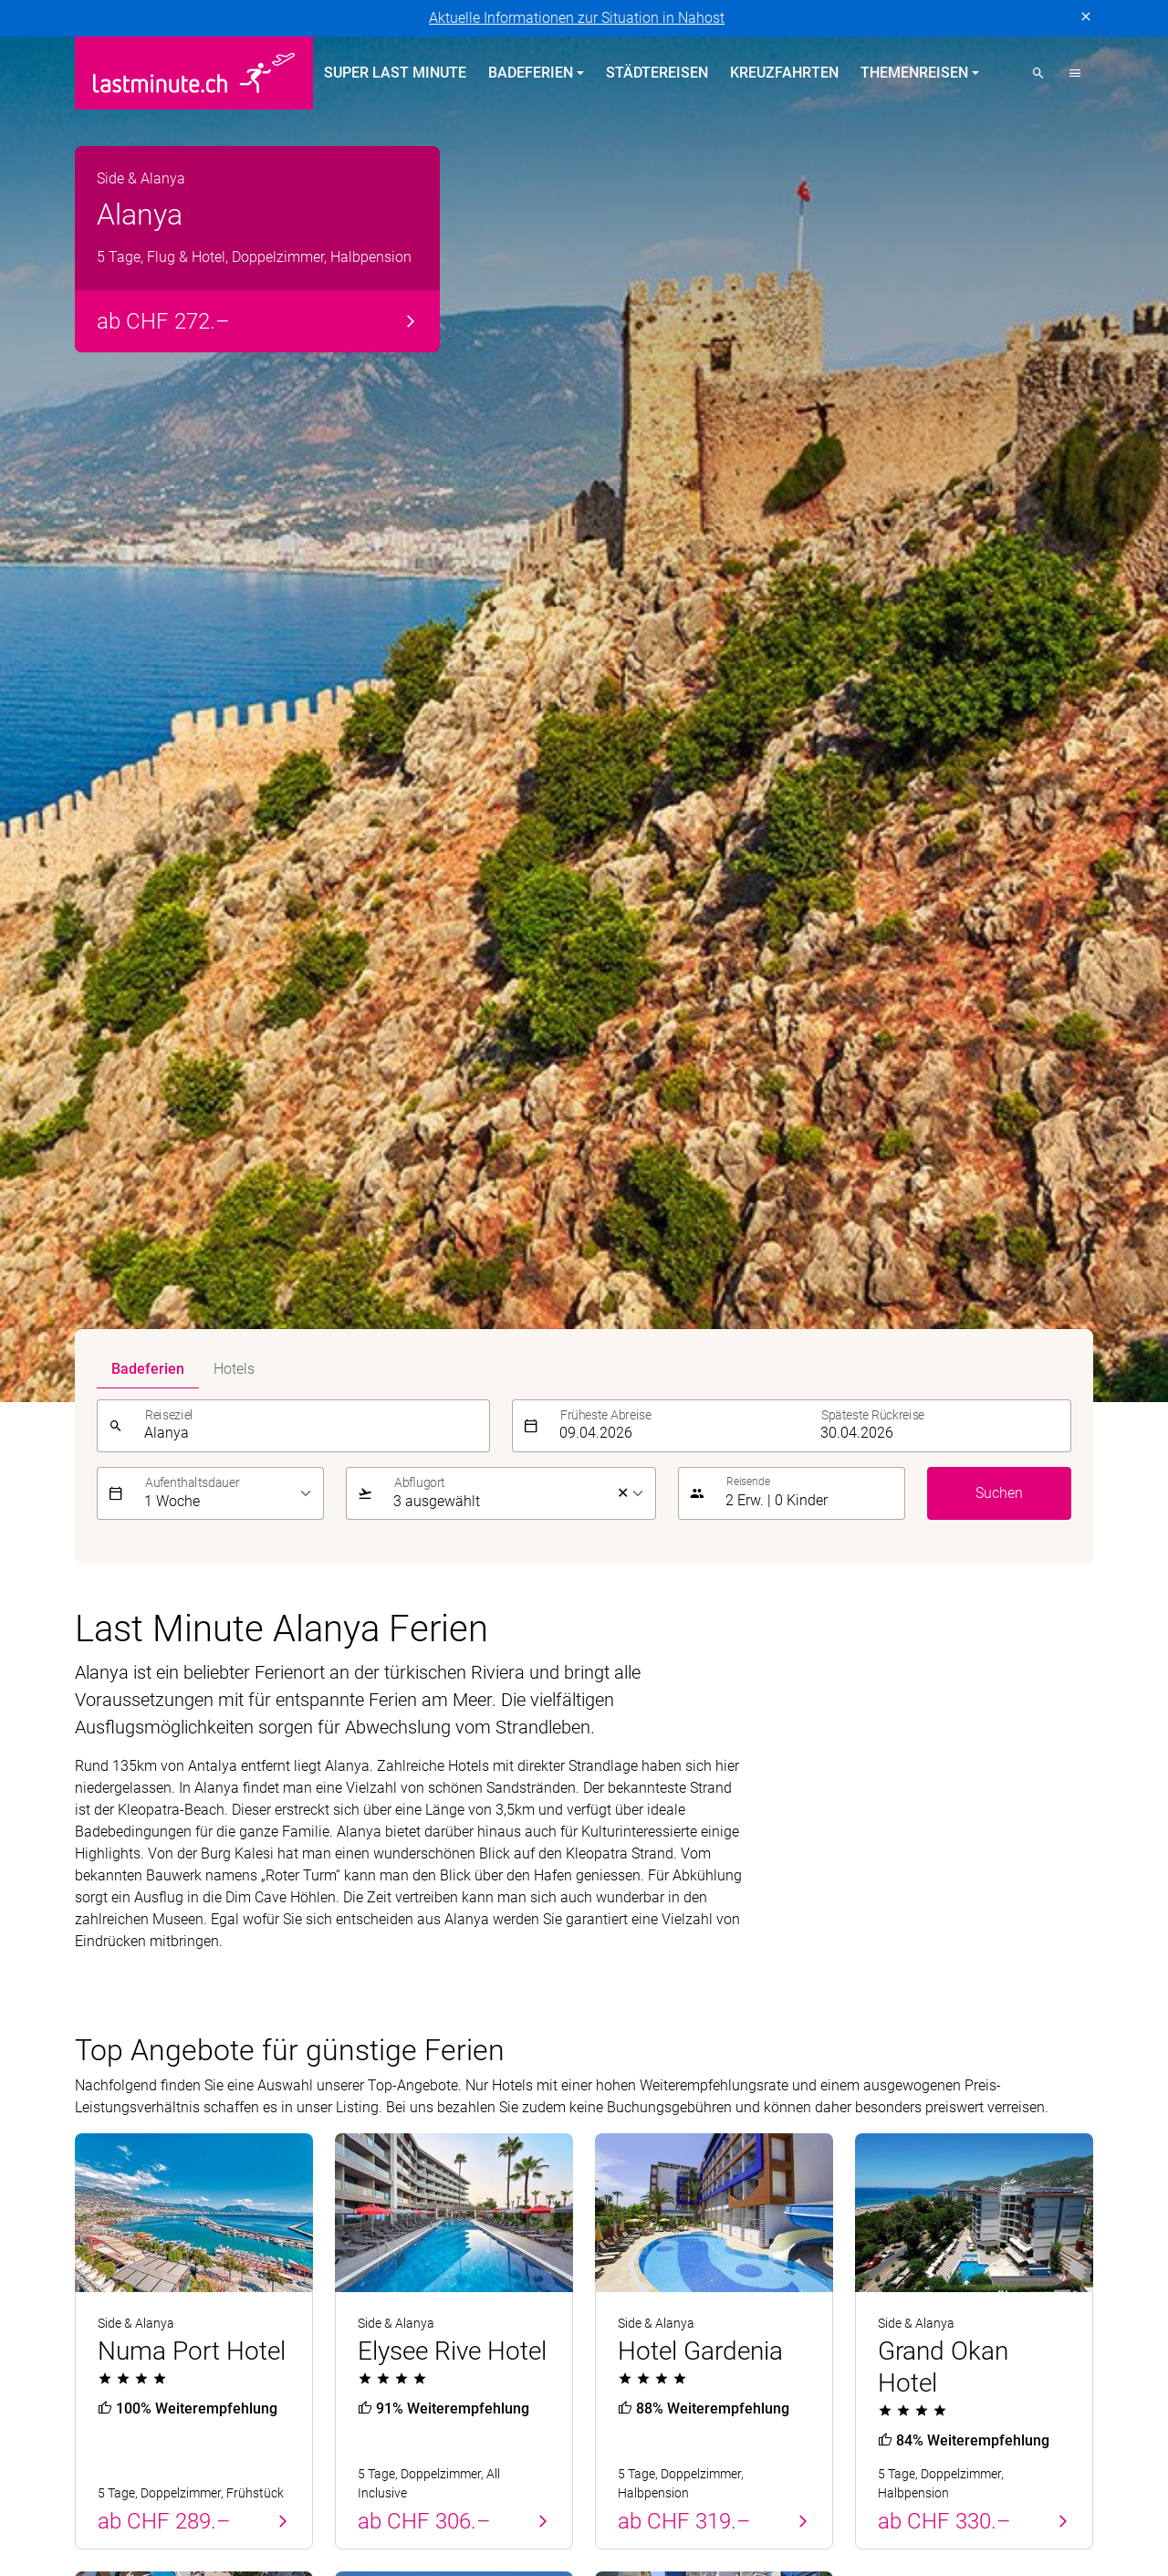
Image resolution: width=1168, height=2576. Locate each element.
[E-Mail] (827, 1817)
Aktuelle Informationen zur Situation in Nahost (577, 17)
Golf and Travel (502, 2462)
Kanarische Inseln (392, 1980)
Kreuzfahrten (784, 72)
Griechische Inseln (393, 2013)
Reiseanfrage (897, 2079)
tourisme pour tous (966, 2484)
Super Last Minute (395, 72)
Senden (1057, 1817)
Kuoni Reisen (918, 2462)
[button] (1075, 73)
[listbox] (228, 113)
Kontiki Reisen (810, 2462)
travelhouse (112, 2506)
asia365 (194, 2462)
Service (885, 1913)
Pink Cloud (784, 2484)
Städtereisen (657, 72)
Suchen (999, 112)
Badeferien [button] (530, 72)
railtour (862, 2484)
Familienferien (640, 2013)
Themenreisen (653, 1913)
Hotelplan (714, 2462)
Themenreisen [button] (914, 72)
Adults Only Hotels (654, 2046)
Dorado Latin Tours (372, 2462)
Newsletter (889, 2013)
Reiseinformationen (917, 2046)
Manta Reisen (372, 2484)
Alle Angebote (933, 1567)
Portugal (102, 1947)
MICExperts (472, 2484)
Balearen (103, 2046)
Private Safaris (683, 2484)
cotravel (265, 2462)
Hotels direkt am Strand (670, 1947)
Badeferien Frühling (155, 1913)
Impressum (206, 2242)
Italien (354, 2079)
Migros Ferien (573, 2484)
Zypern (97, 1980)
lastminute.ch (264, 2484)
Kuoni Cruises (1024, 2462)
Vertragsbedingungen (325, 2242)
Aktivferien (628, 2079)
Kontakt (880, 1980)
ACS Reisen (111, 2462)
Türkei (94, 2013)
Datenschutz (115, 2242)
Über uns (883, 1947)
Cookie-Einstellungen (476, 2242)
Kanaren (102, 2079)
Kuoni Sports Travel (137, 2484)
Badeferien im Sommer (428, 1913)
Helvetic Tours (616, 2462)
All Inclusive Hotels (655, 1980)
